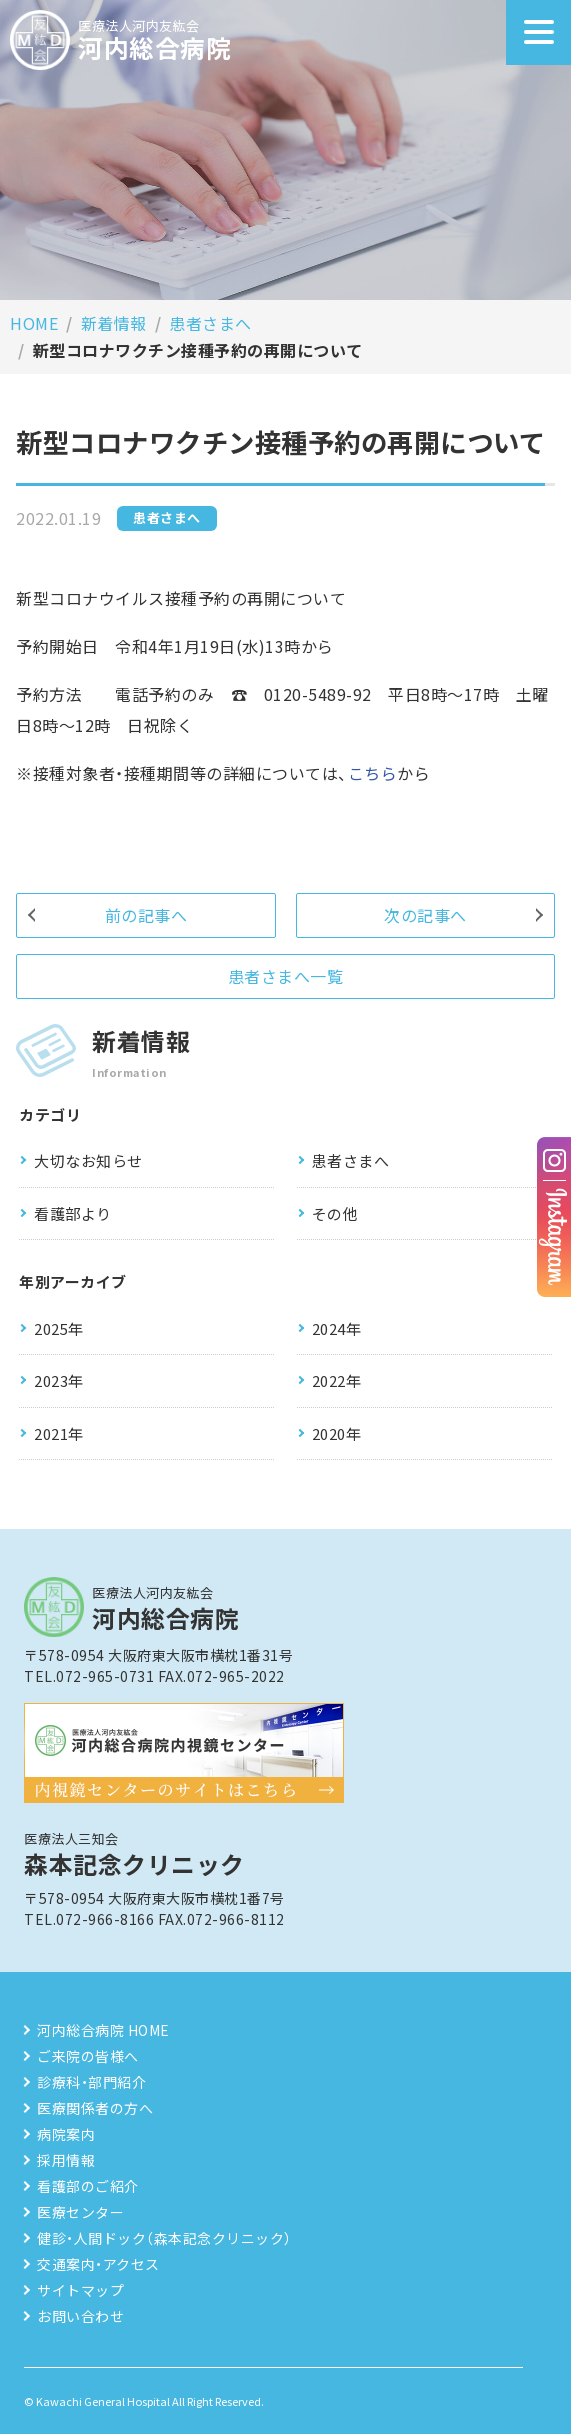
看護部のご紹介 (88, 2186)
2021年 (59, 1433)
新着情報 (114, 323)
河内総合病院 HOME (103, 2030)
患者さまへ (210, 323)
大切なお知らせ (88, 1160)
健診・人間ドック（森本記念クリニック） (164, 2238)
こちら (373, 773)
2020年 (337, 1433)
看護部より (73, 1213)
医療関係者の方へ (95, 2108)
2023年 (59, 1380)
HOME (34, 323)
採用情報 (66, 2160)
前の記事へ (146, 915)
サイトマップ (80, 2290)
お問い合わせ (80, 2316)
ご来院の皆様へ (88, 2056)
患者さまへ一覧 (286, 976)
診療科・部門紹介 (91, 2082)
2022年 (337, 1380)
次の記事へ (425, 915)
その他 (335, 1213)
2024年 (337, 1328)
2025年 (59, 1328)
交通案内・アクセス (98, 2264)
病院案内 (66, 2134)
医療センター (80, 2212)
